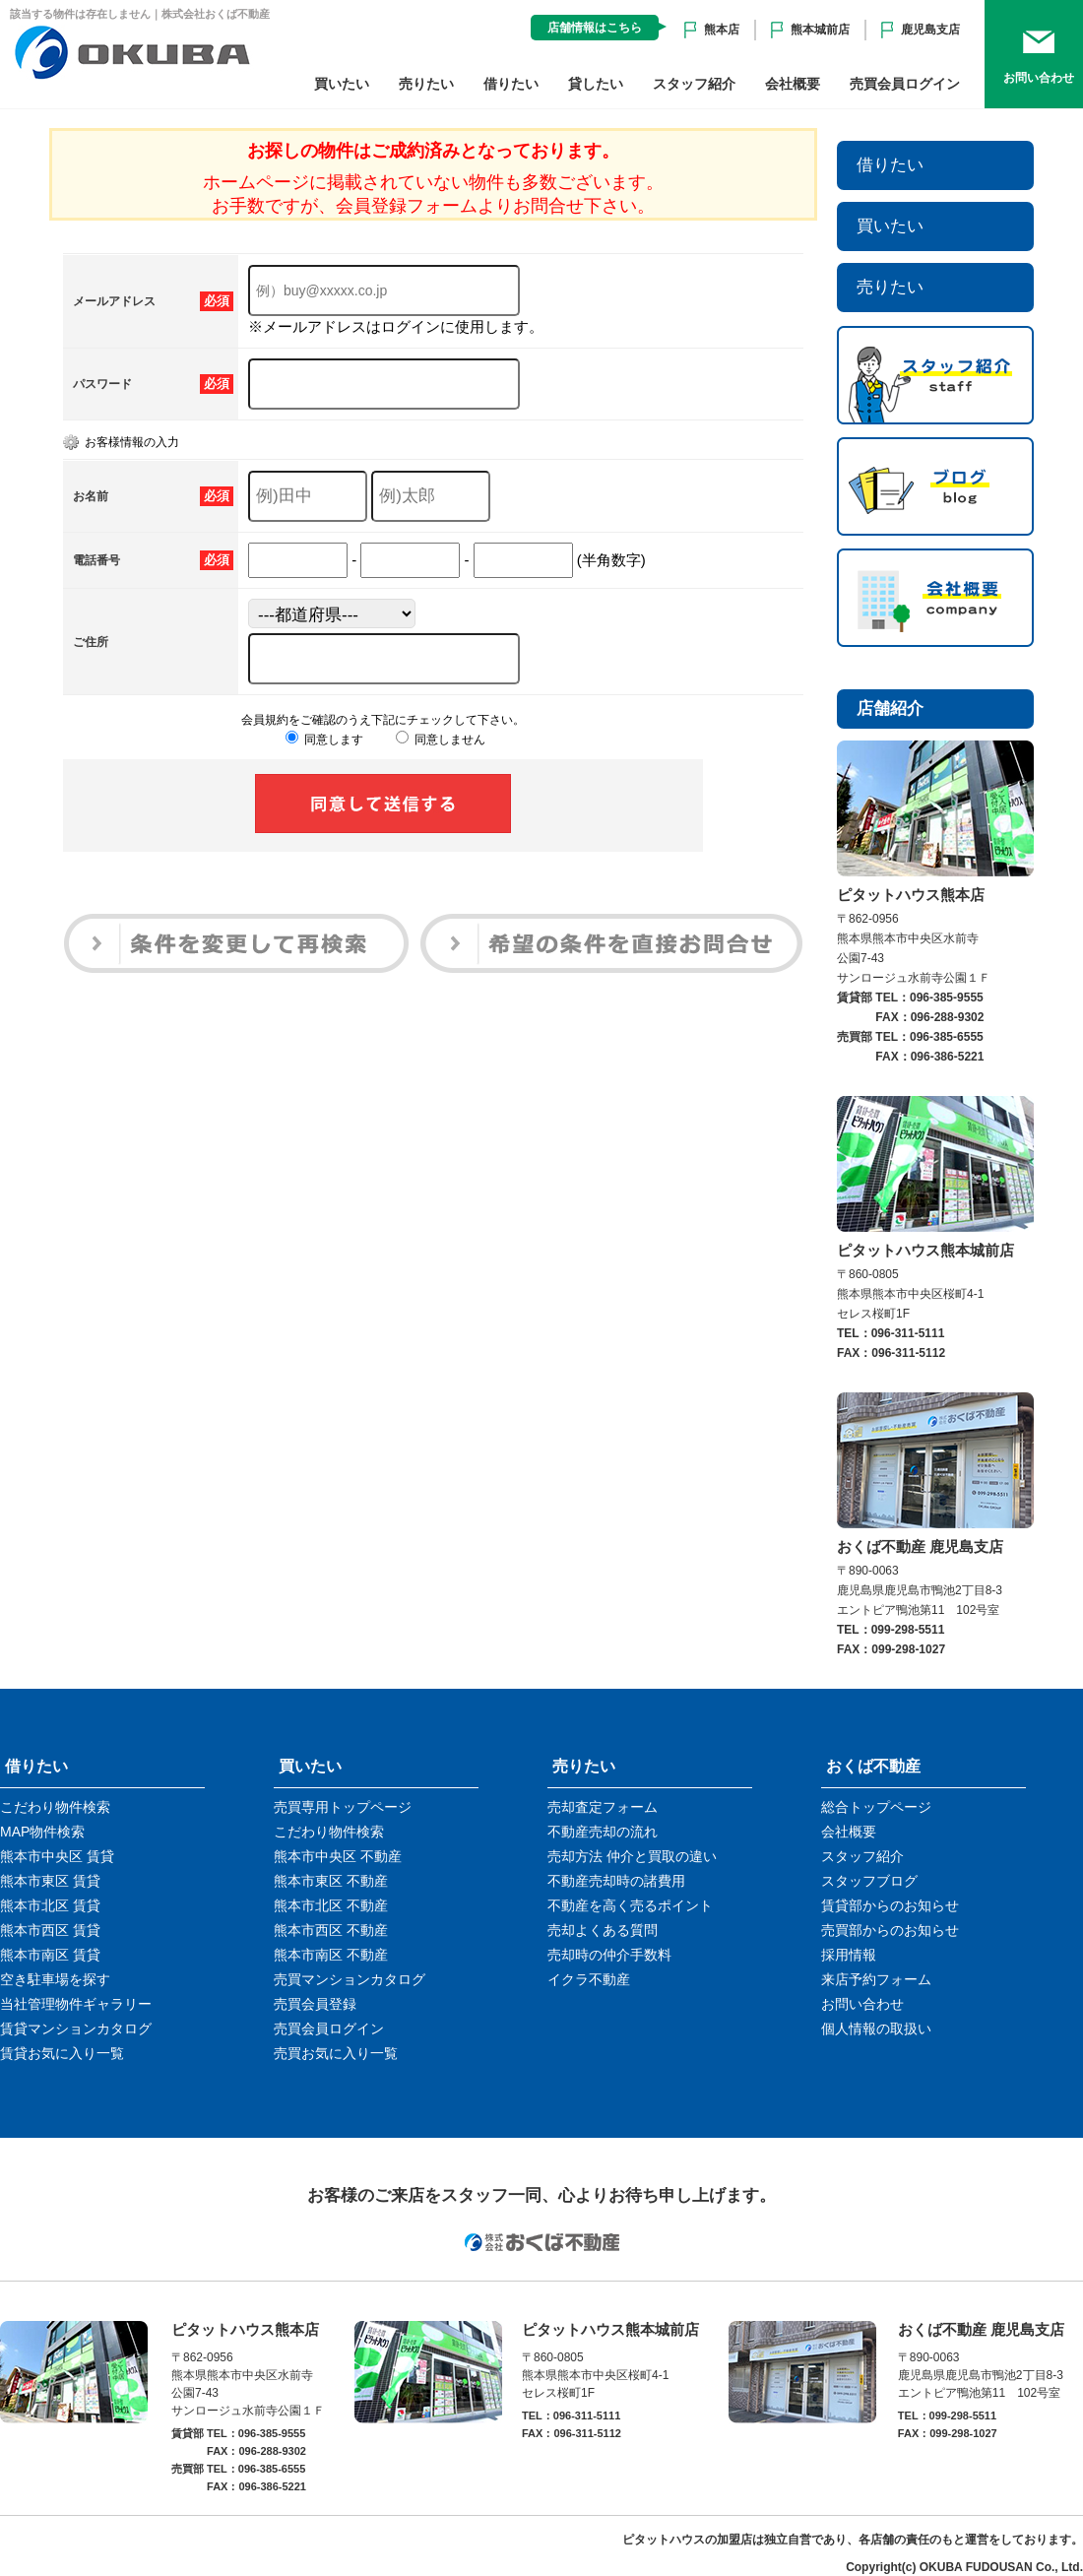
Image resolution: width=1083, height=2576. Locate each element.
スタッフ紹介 (694, 84)
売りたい (426, 84)
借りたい (511, 84)
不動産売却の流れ (602, 1831)
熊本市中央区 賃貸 (57, 1856)
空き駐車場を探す (55, 1979)
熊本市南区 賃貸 (50, 1955)
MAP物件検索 (42, 1831)
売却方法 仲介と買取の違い (632, 1856)
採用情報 (848, 1955)
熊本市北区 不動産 (331, 1905)
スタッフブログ (869, 1881)
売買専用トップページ (343, 1807)
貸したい (595, 84)
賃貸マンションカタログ (76, 2028)
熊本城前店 (820, 29)
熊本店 (721, 29)
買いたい (341, 84)
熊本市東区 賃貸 (50, 1881)
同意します (324, 739)
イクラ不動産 (588, 1979)
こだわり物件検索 (55, 1807)
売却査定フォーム (602, 1807)
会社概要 (792, 84)
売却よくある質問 (602, 1930)
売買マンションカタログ (349, 1979)
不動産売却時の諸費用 (616, 1881)
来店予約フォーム (876, 1979)
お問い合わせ (862, 2004)
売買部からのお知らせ (890, 1930)
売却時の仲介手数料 (609, 1955)
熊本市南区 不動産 (331, 1955)
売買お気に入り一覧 (336, 2053)
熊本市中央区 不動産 (338, 1856)
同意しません (440, 739)
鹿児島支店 (930, 29)
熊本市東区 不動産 (331, 1881)
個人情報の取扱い (876, 2028)
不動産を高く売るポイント (630, 1905)
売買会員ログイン (905, 84)
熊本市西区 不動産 (331, 1930)
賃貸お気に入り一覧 (62, 2053)
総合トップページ (876, 1807)
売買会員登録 (315, 2004)
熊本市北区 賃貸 (50, 1905)
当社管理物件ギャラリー (76, 2004)
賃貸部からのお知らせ (890, 1905)
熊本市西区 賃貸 (50, 1930)
